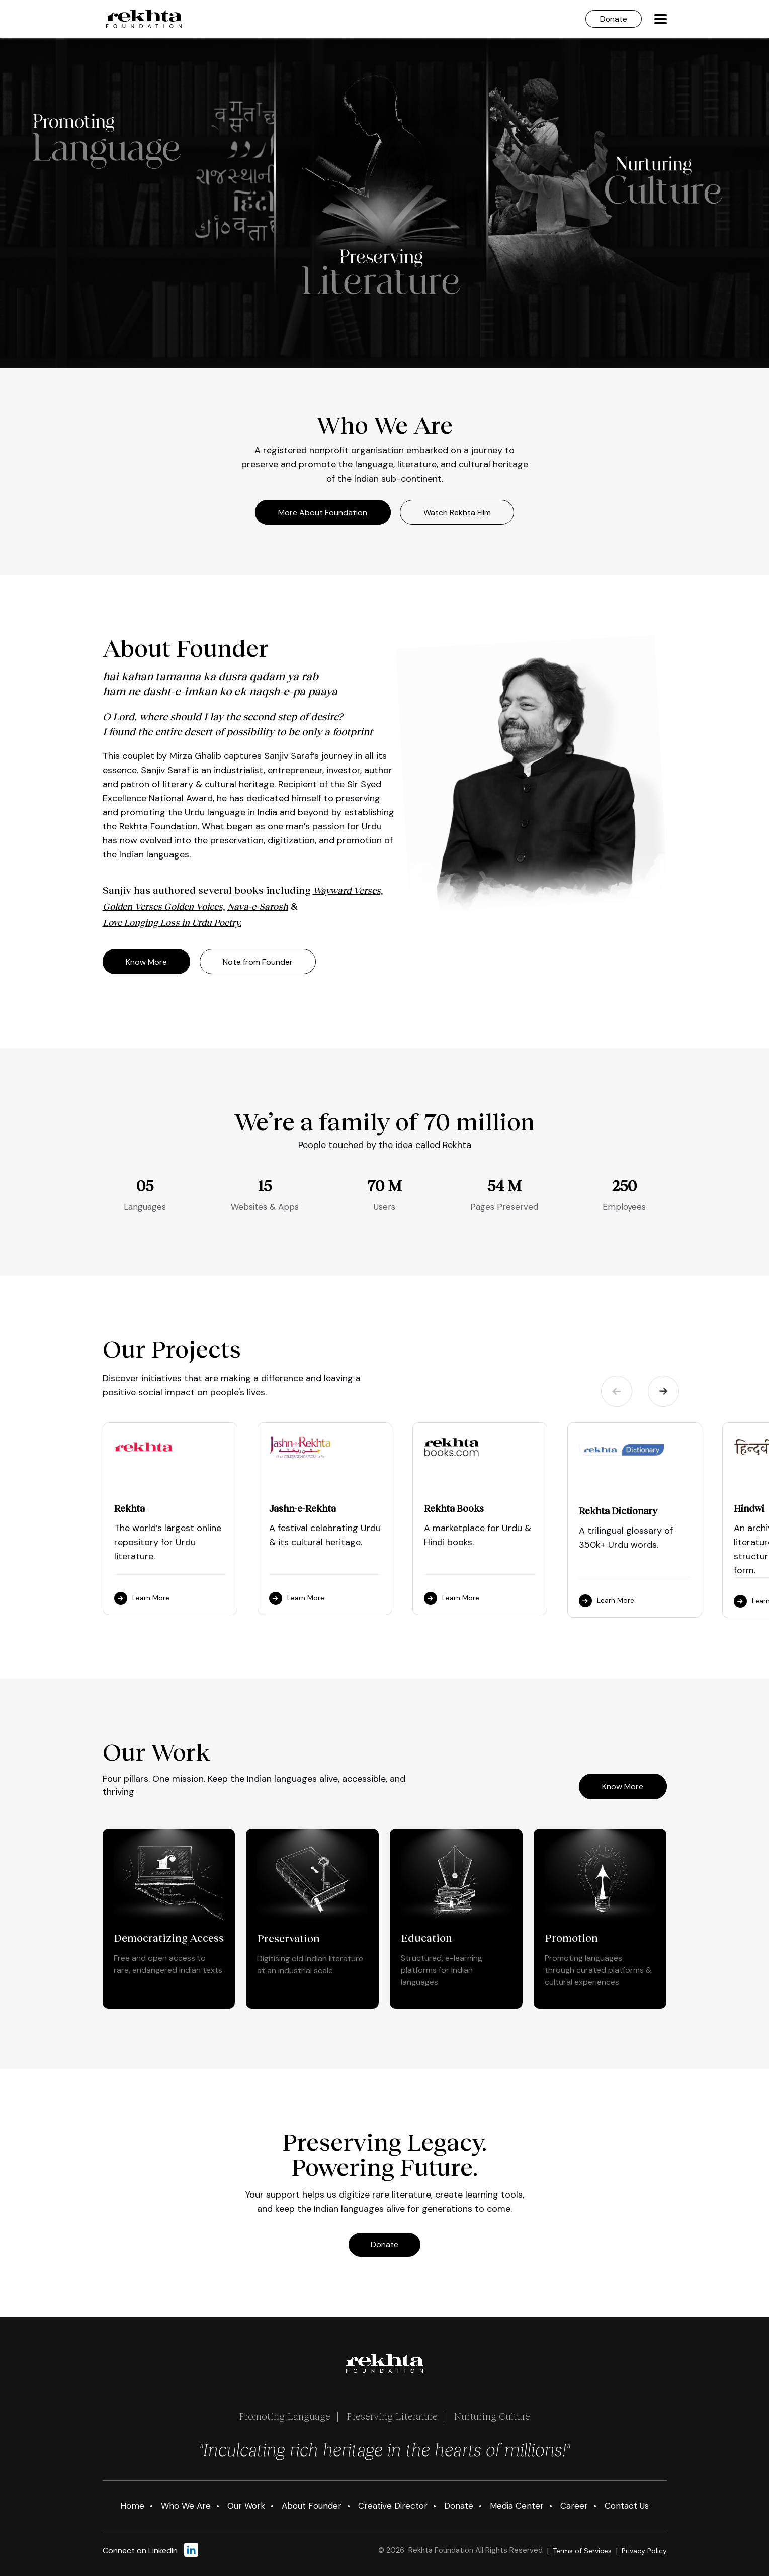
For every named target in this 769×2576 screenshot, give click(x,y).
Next (663, 1391)
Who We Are (186, 2505)
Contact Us (627, 2505)
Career (574, 2505)
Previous (616, 1391)
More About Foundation (322, 512)
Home (132, 2505)
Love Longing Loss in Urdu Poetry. (172, 923)
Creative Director (393, 2505)
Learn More (141, 1597)
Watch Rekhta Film (457, 512)
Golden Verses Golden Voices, (164, 907)
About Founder (311, 2505)
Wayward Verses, (348, 891)
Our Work (246, 2505)
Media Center (517, 2505)
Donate (613, 19)
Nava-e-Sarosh (257, 907)
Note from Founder (259, 961)
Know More (146, 961)
